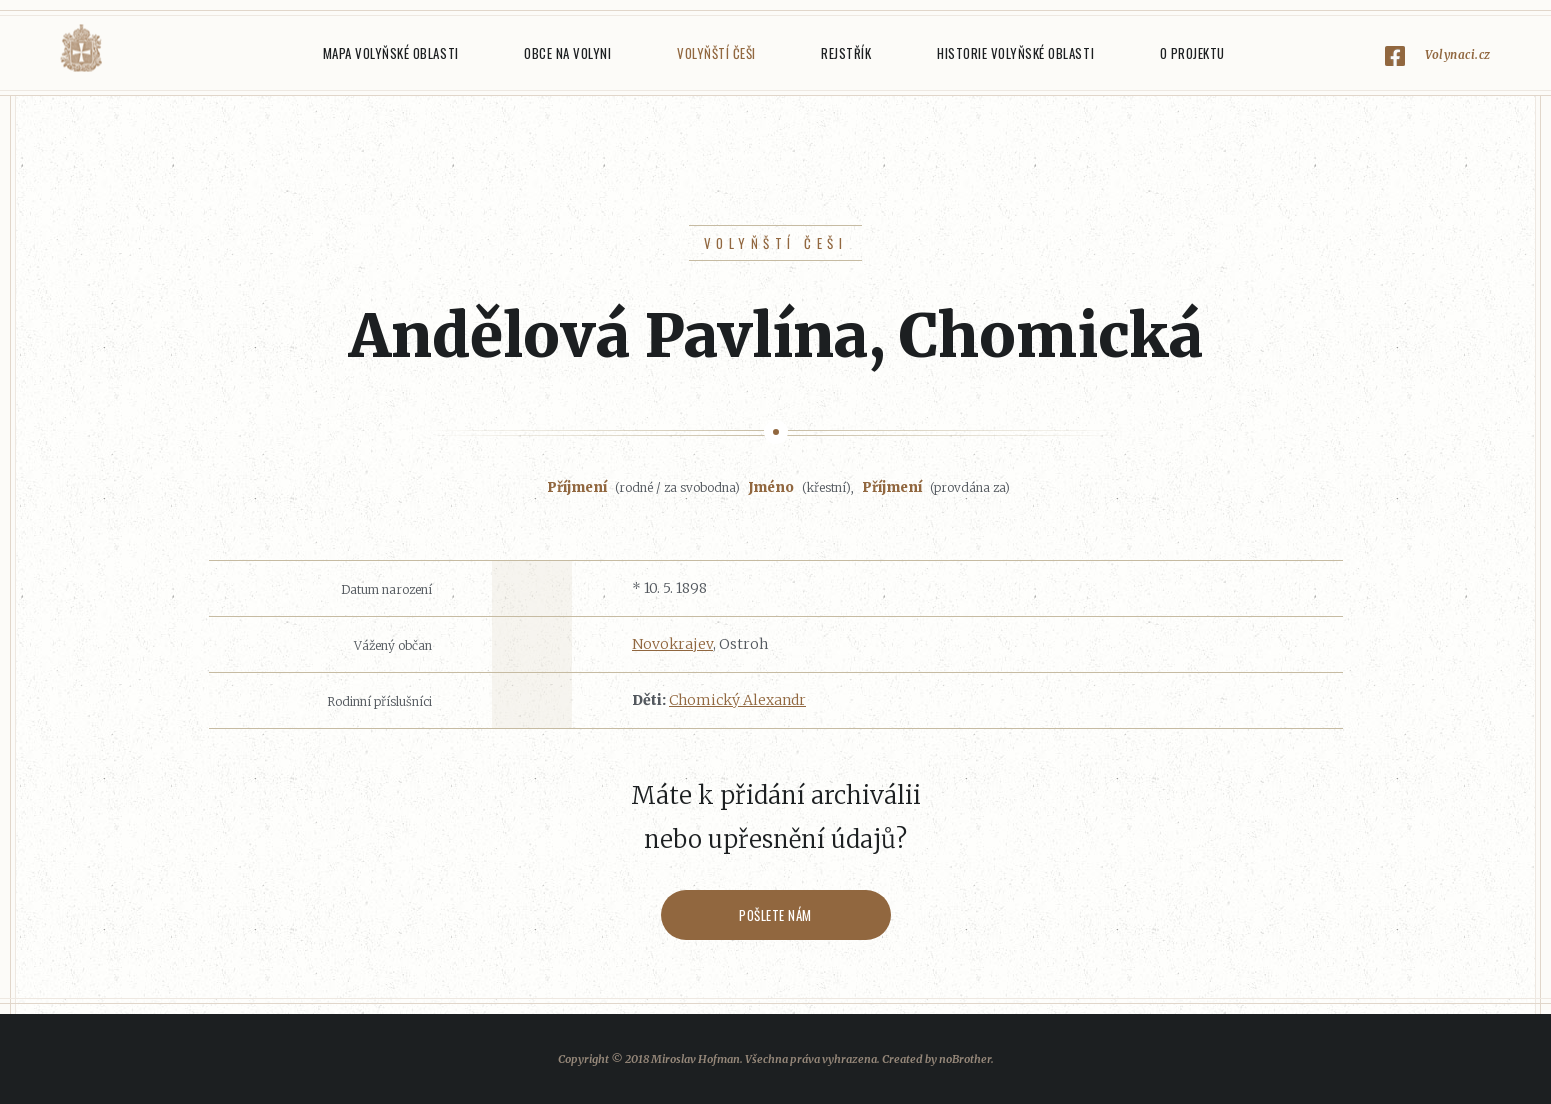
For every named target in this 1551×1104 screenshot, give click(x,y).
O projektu (1192, 53)
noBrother (965, 1059)
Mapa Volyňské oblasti (391, 53)
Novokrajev (672, 644)
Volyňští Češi (716, 53)
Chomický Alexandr (737, 700)
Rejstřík (846, 53)
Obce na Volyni (567, 53)
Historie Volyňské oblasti (1015, 53)
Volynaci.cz (1458, 54)
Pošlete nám (775, 915)
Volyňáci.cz (81, 48)
